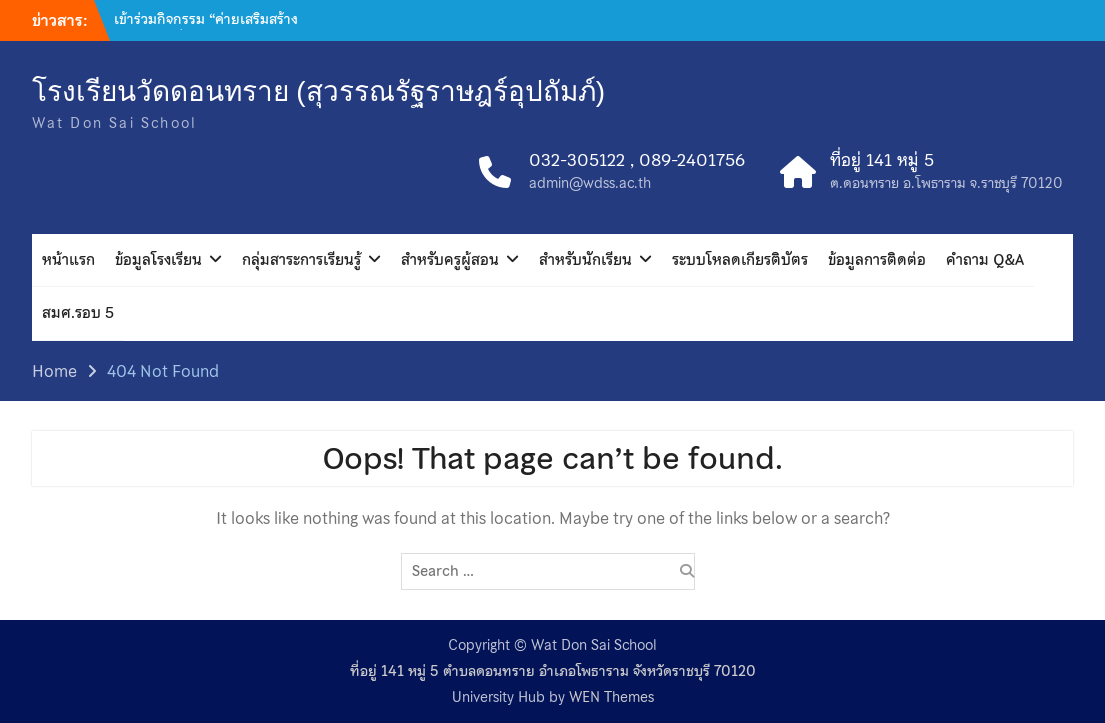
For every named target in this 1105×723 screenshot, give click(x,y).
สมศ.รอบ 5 (78, 313)
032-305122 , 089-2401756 (637, 161)
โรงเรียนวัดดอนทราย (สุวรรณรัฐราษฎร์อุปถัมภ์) (318, 91)
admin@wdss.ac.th (590, 183)
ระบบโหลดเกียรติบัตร (740, 260)
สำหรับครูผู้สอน (450, 260)
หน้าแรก (68, 260)
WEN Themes (611, 697)
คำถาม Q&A (985, 260)
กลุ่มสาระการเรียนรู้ (301, 260)
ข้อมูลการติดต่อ (877, 260)
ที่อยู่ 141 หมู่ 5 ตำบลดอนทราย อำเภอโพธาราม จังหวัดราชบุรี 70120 (553, 671)
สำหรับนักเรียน (585, 260)
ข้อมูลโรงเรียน (158, 260)
